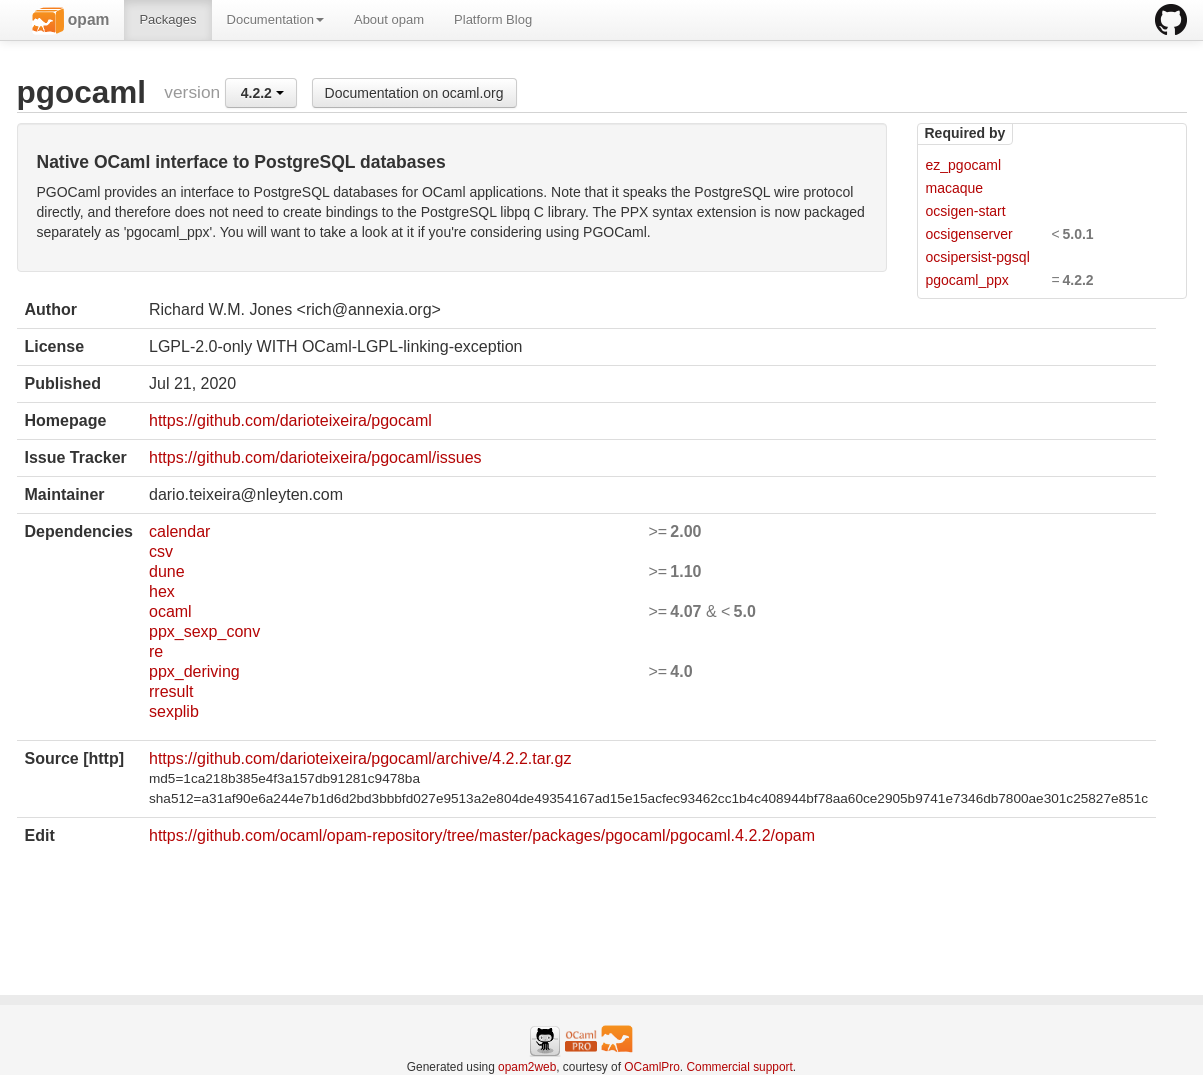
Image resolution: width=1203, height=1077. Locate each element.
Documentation (275, 19)
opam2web (527, 1067)
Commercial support (739, 1067)
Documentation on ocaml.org (414, 93)
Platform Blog (493, 19)
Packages (167, 19)
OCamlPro (652, 1067)
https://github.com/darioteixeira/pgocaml (290, 420)
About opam (389, 19)
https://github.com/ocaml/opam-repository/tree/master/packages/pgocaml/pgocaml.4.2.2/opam (482, 835)
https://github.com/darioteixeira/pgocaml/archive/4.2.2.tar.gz (360, 758)
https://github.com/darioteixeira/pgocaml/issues (315, 457)
